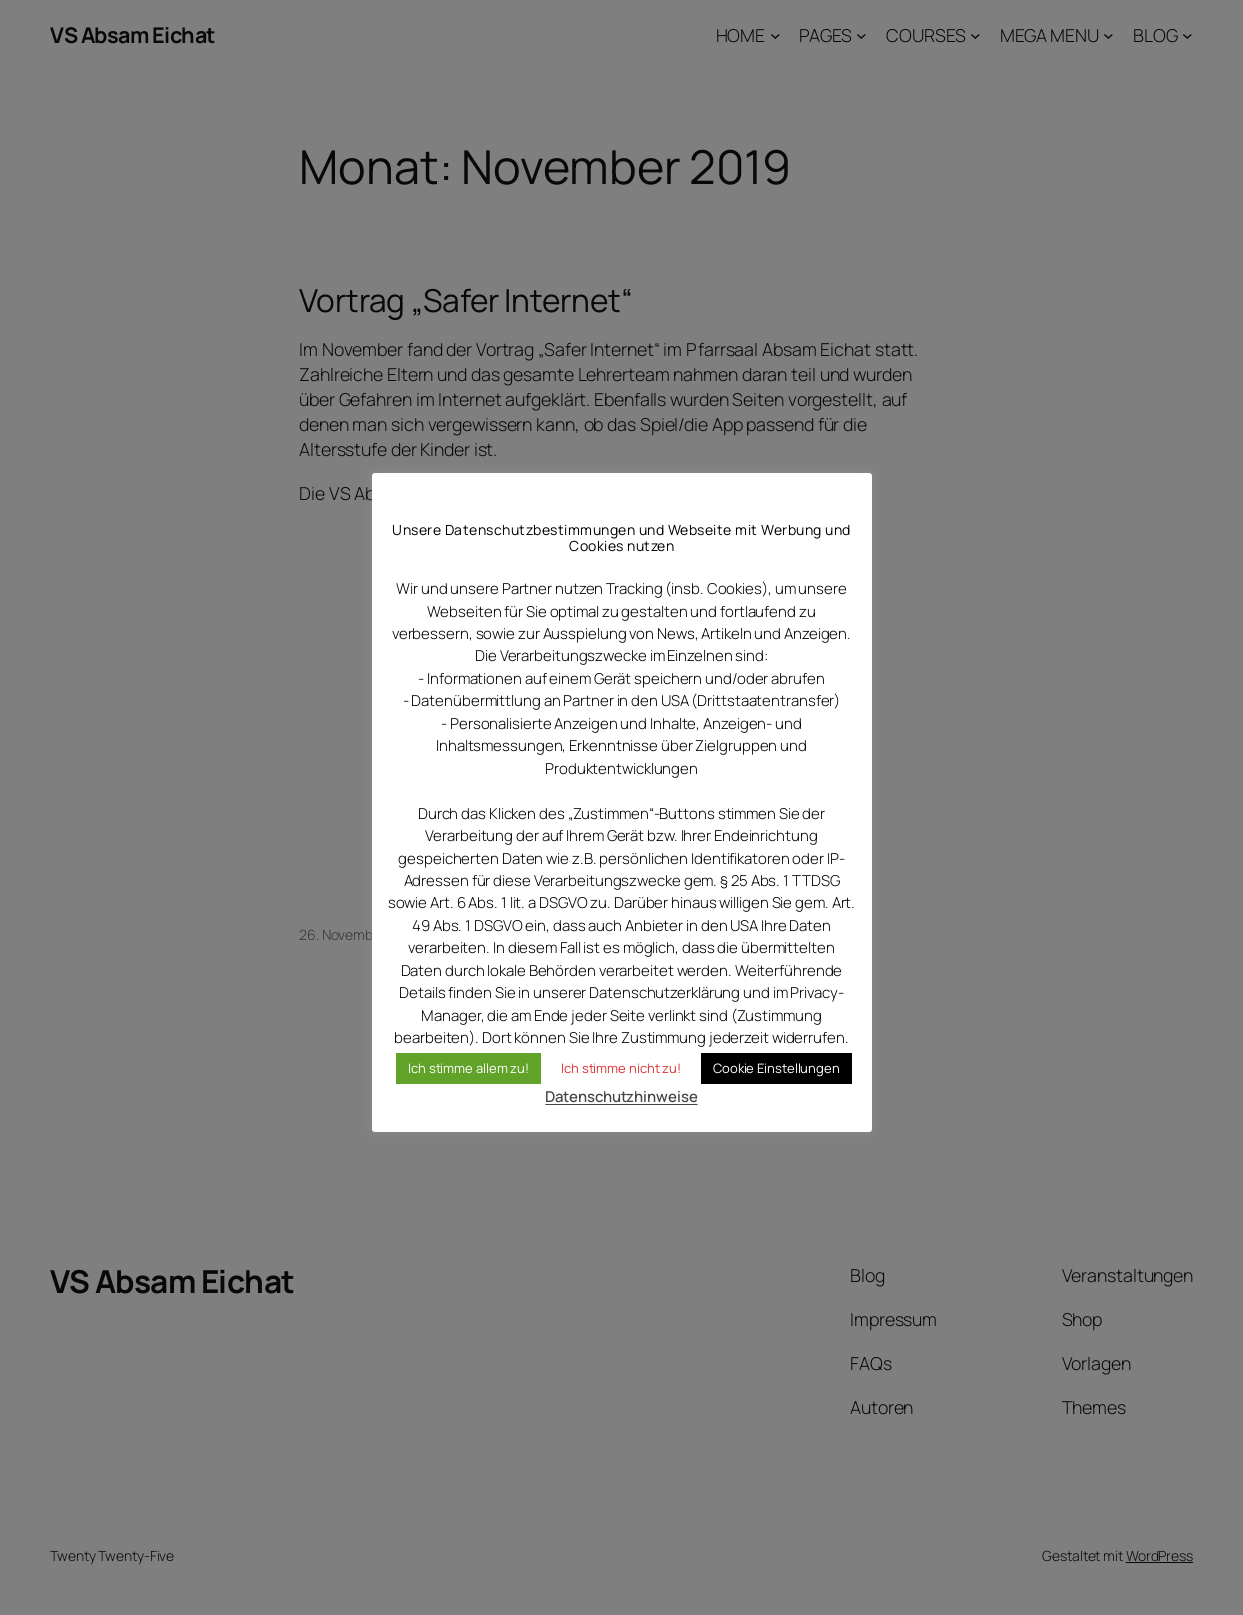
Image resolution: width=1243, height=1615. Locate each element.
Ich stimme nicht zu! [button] (621, 1068)
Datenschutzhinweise (621, 1096)
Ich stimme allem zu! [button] (468, 1068)
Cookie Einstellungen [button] (776, 1068)
